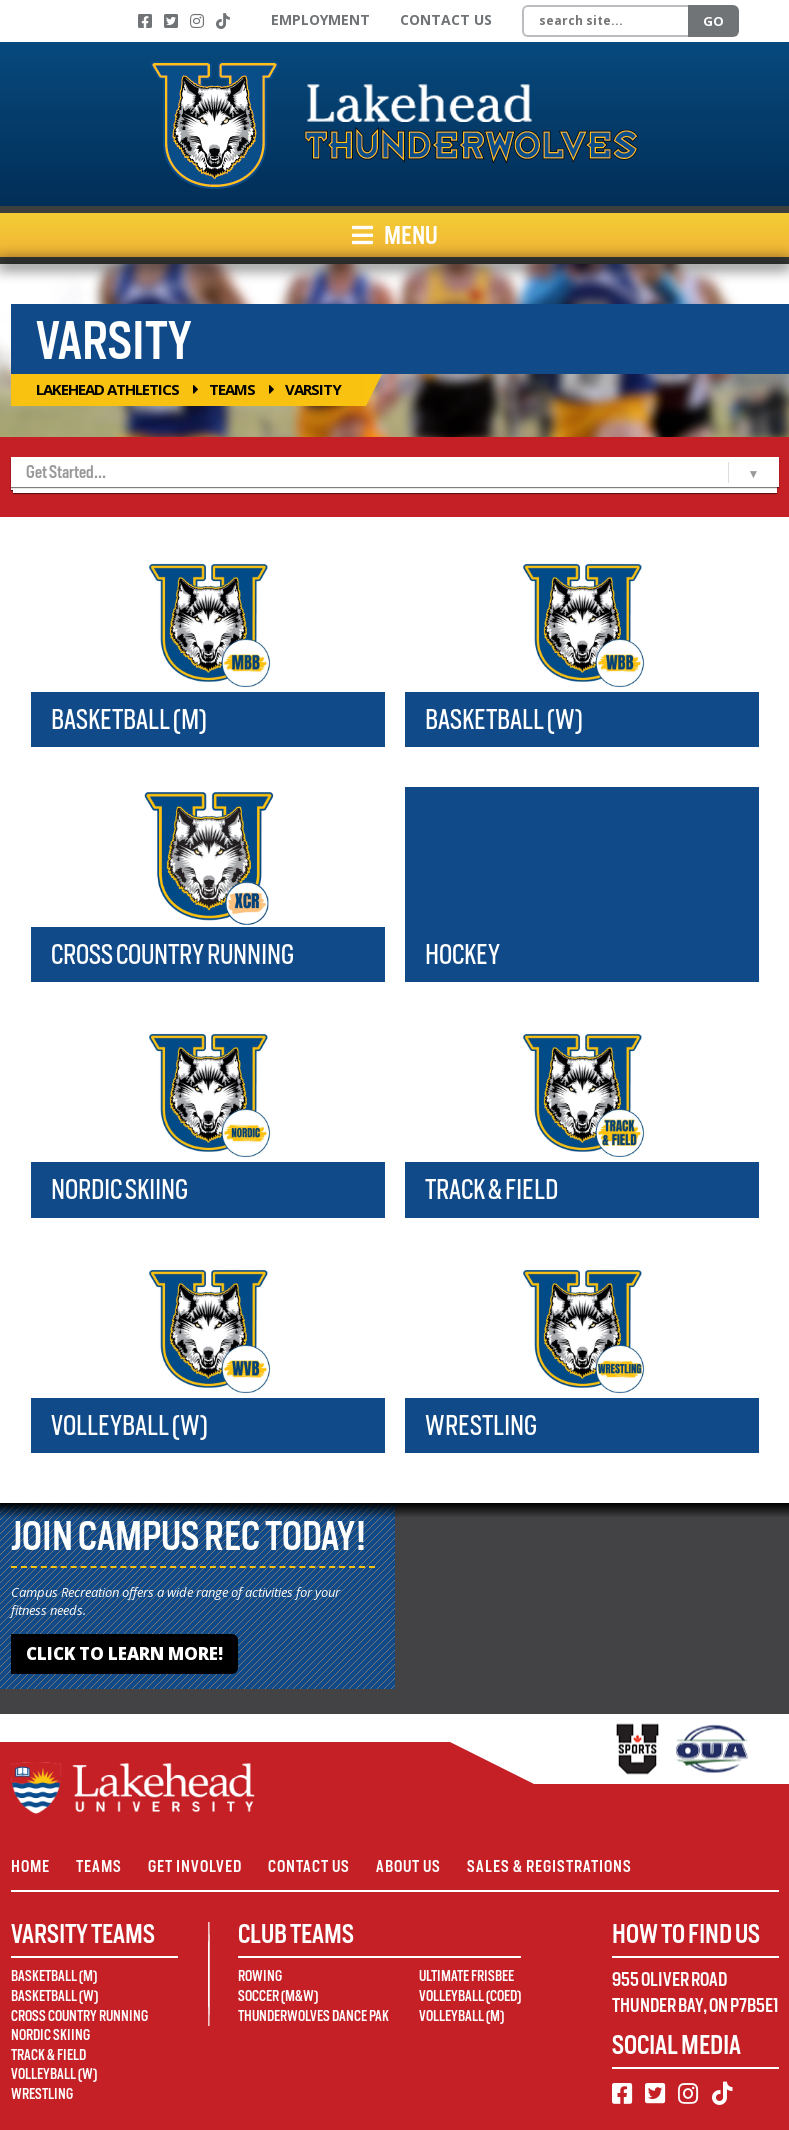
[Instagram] (197, 21)
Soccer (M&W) (278, 1996)
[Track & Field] (582, 1092)
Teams (232, 389)
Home (30, 1866)
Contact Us (446, 19)
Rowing (260, 1976)
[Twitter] (171, 21)
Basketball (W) (504, 719)
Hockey (462, 954)
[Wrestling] (582, 1328)
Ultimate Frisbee (466, 1976)
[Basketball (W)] (582, 622)
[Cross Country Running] (208, 857)
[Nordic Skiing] (208, 1092)
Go (713, 21)
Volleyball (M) (461, 2016)
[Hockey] (582, 857)
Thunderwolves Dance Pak (313, 2016)
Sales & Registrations (549, 1866)
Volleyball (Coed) (470, 1996)
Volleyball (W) (129, 1425)
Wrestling (481, 1425)
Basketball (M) (129, 719)
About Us (408, 1866)
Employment (320, 19)
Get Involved (195, 1866)
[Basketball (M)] (208, 622)
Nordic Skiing (119, 1189)
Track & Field (491, 1189)
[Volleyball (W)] (208, 1328)
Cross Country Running (172, 954)
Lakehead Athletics (107, 389)
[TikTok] (223, 21)
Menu (395, 235)
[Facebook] (145, 21)
